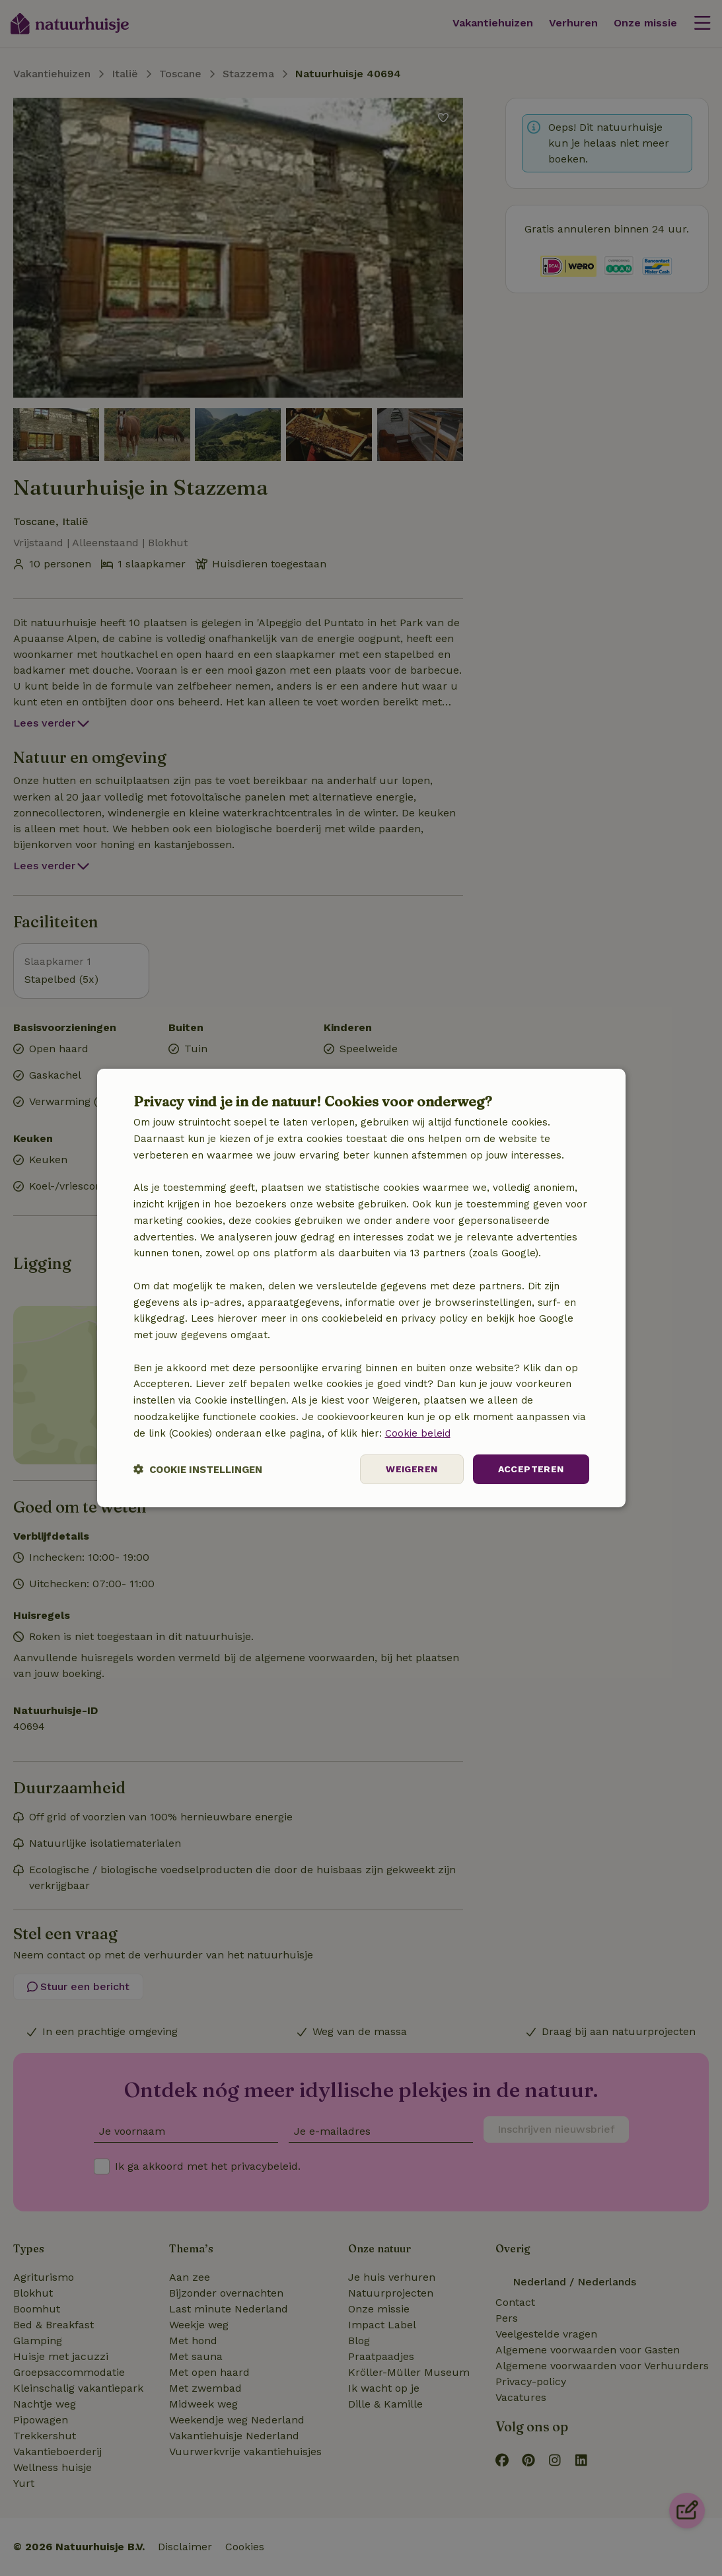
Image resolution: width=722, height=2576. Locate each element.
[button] (197, 1469)
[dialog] (361, 1288)
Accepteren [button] (531, 1469)
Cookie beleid (418, 1433)
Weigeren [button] (411, 1469)
